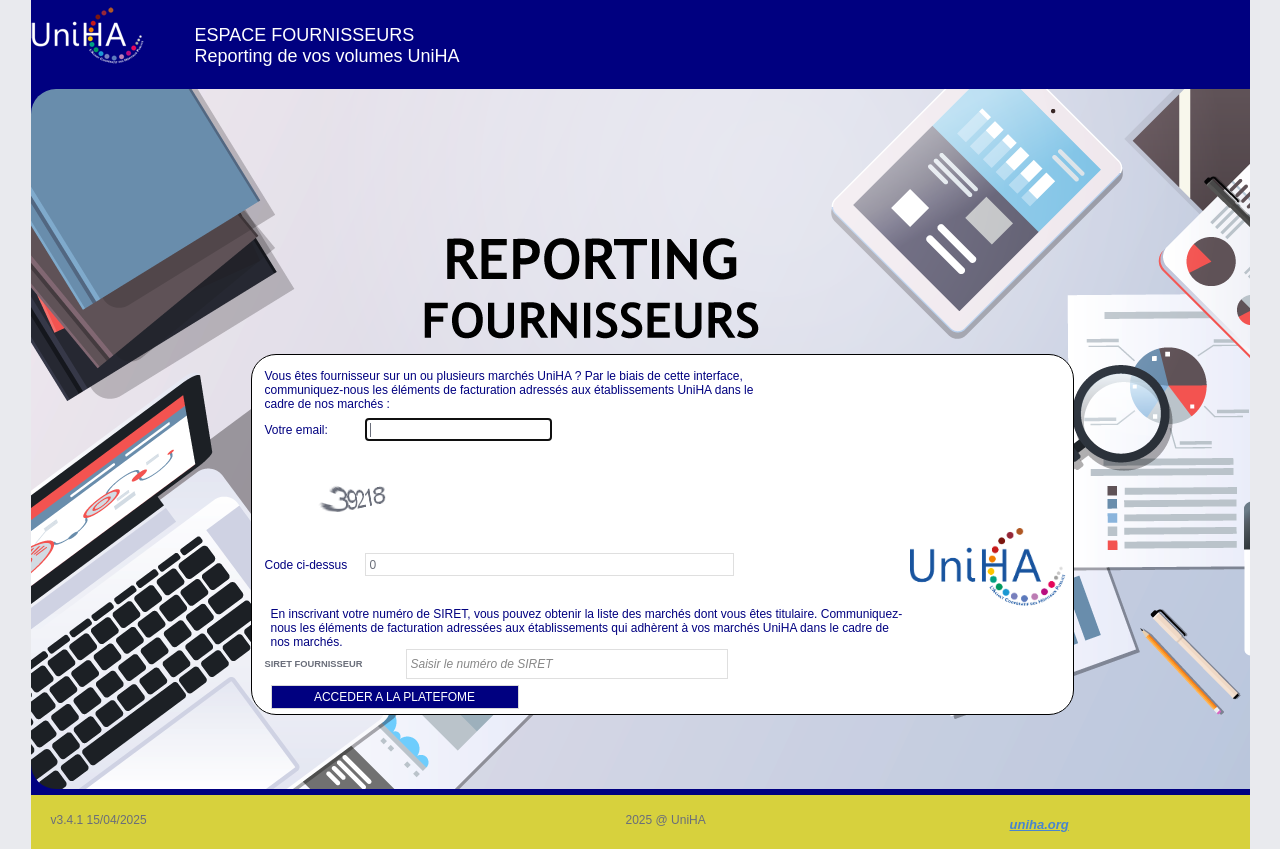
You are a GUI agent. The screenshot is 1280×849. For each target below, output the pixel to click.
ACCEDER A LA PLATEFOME (394, 697)
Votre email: (296, 430)
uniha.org (1039, 824)
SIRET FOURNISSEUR (314, 664)
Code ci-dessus (306, 565)
